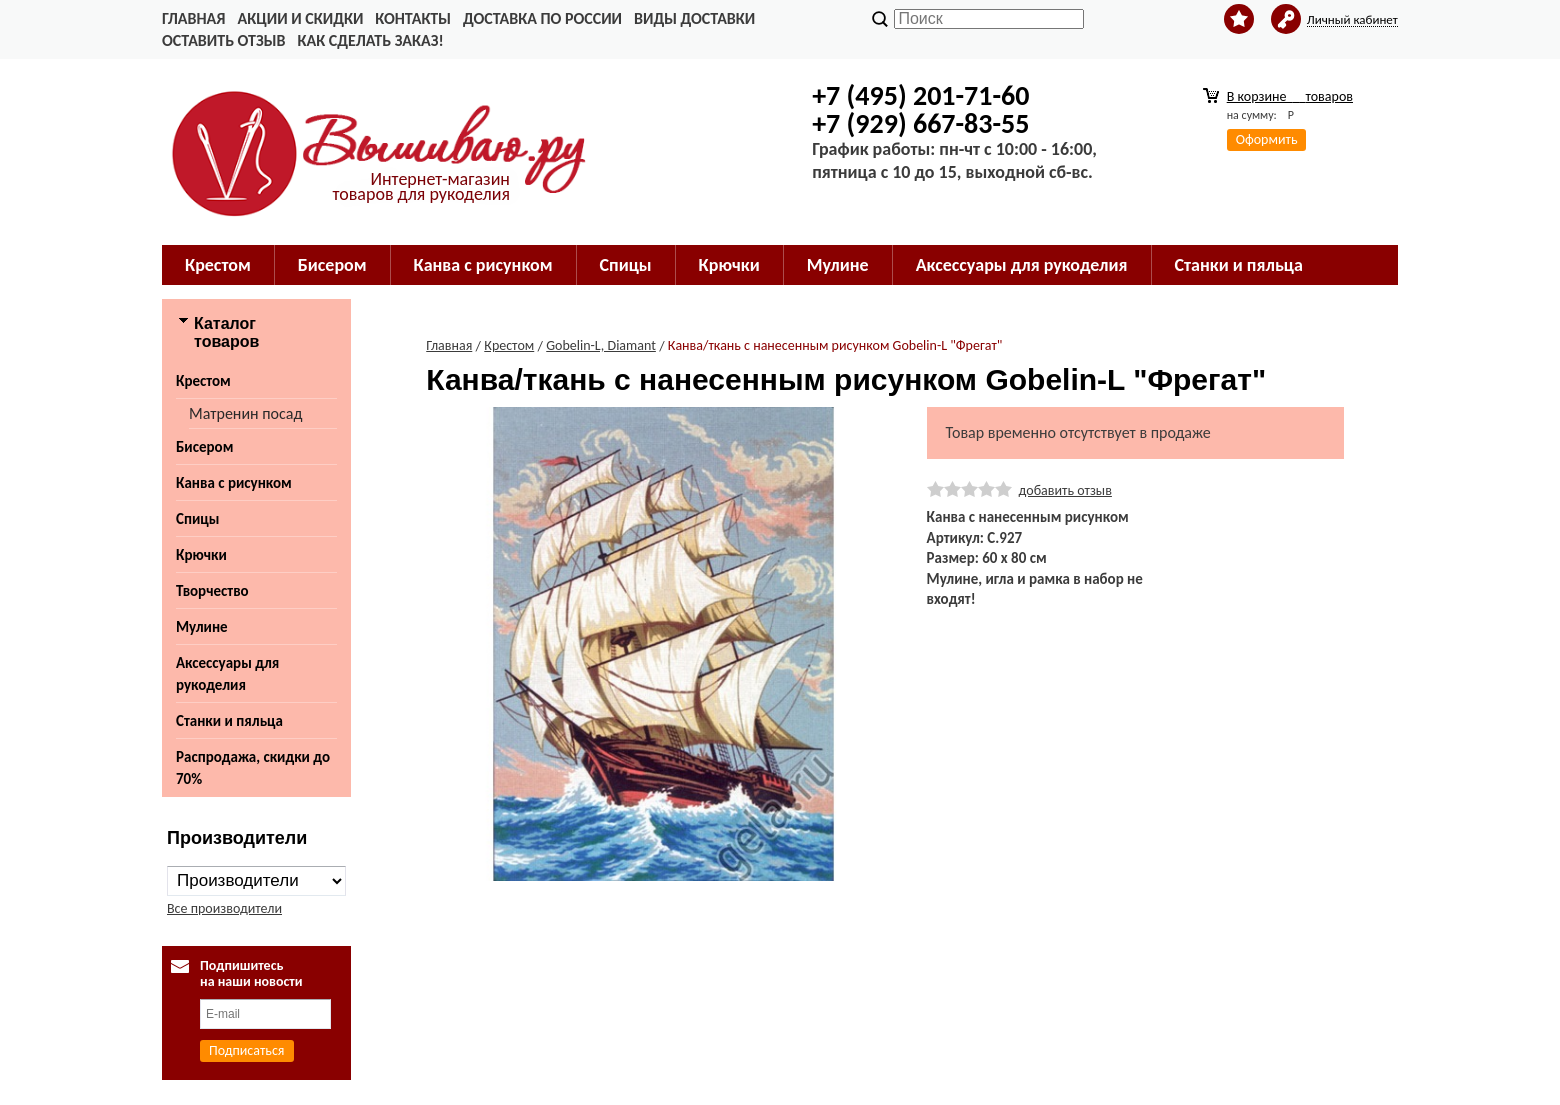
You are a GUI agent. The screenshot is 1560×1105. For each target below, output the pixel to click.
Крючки (729, 265)
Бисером (332, 265)
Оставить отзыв (223, 40)
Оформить (1267, 139)
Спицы (626, 265)
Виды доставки (694, 18)
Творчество (212, 591)
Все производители (224, 908)
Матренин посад (245, 413)
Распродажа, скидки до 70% (253, 768)
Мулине (838, 265)
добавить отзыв (1065, 490)
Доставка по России (542, 18)
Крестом (218, 265)
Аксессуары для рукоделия (1022, 265)
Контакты (413, 18)
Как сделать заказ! (370, 40)
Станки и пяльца (1239, 265)
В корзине (1290, 96)
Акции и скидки (300, 18)
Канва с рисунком (483, 265)
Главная (193, 18)
